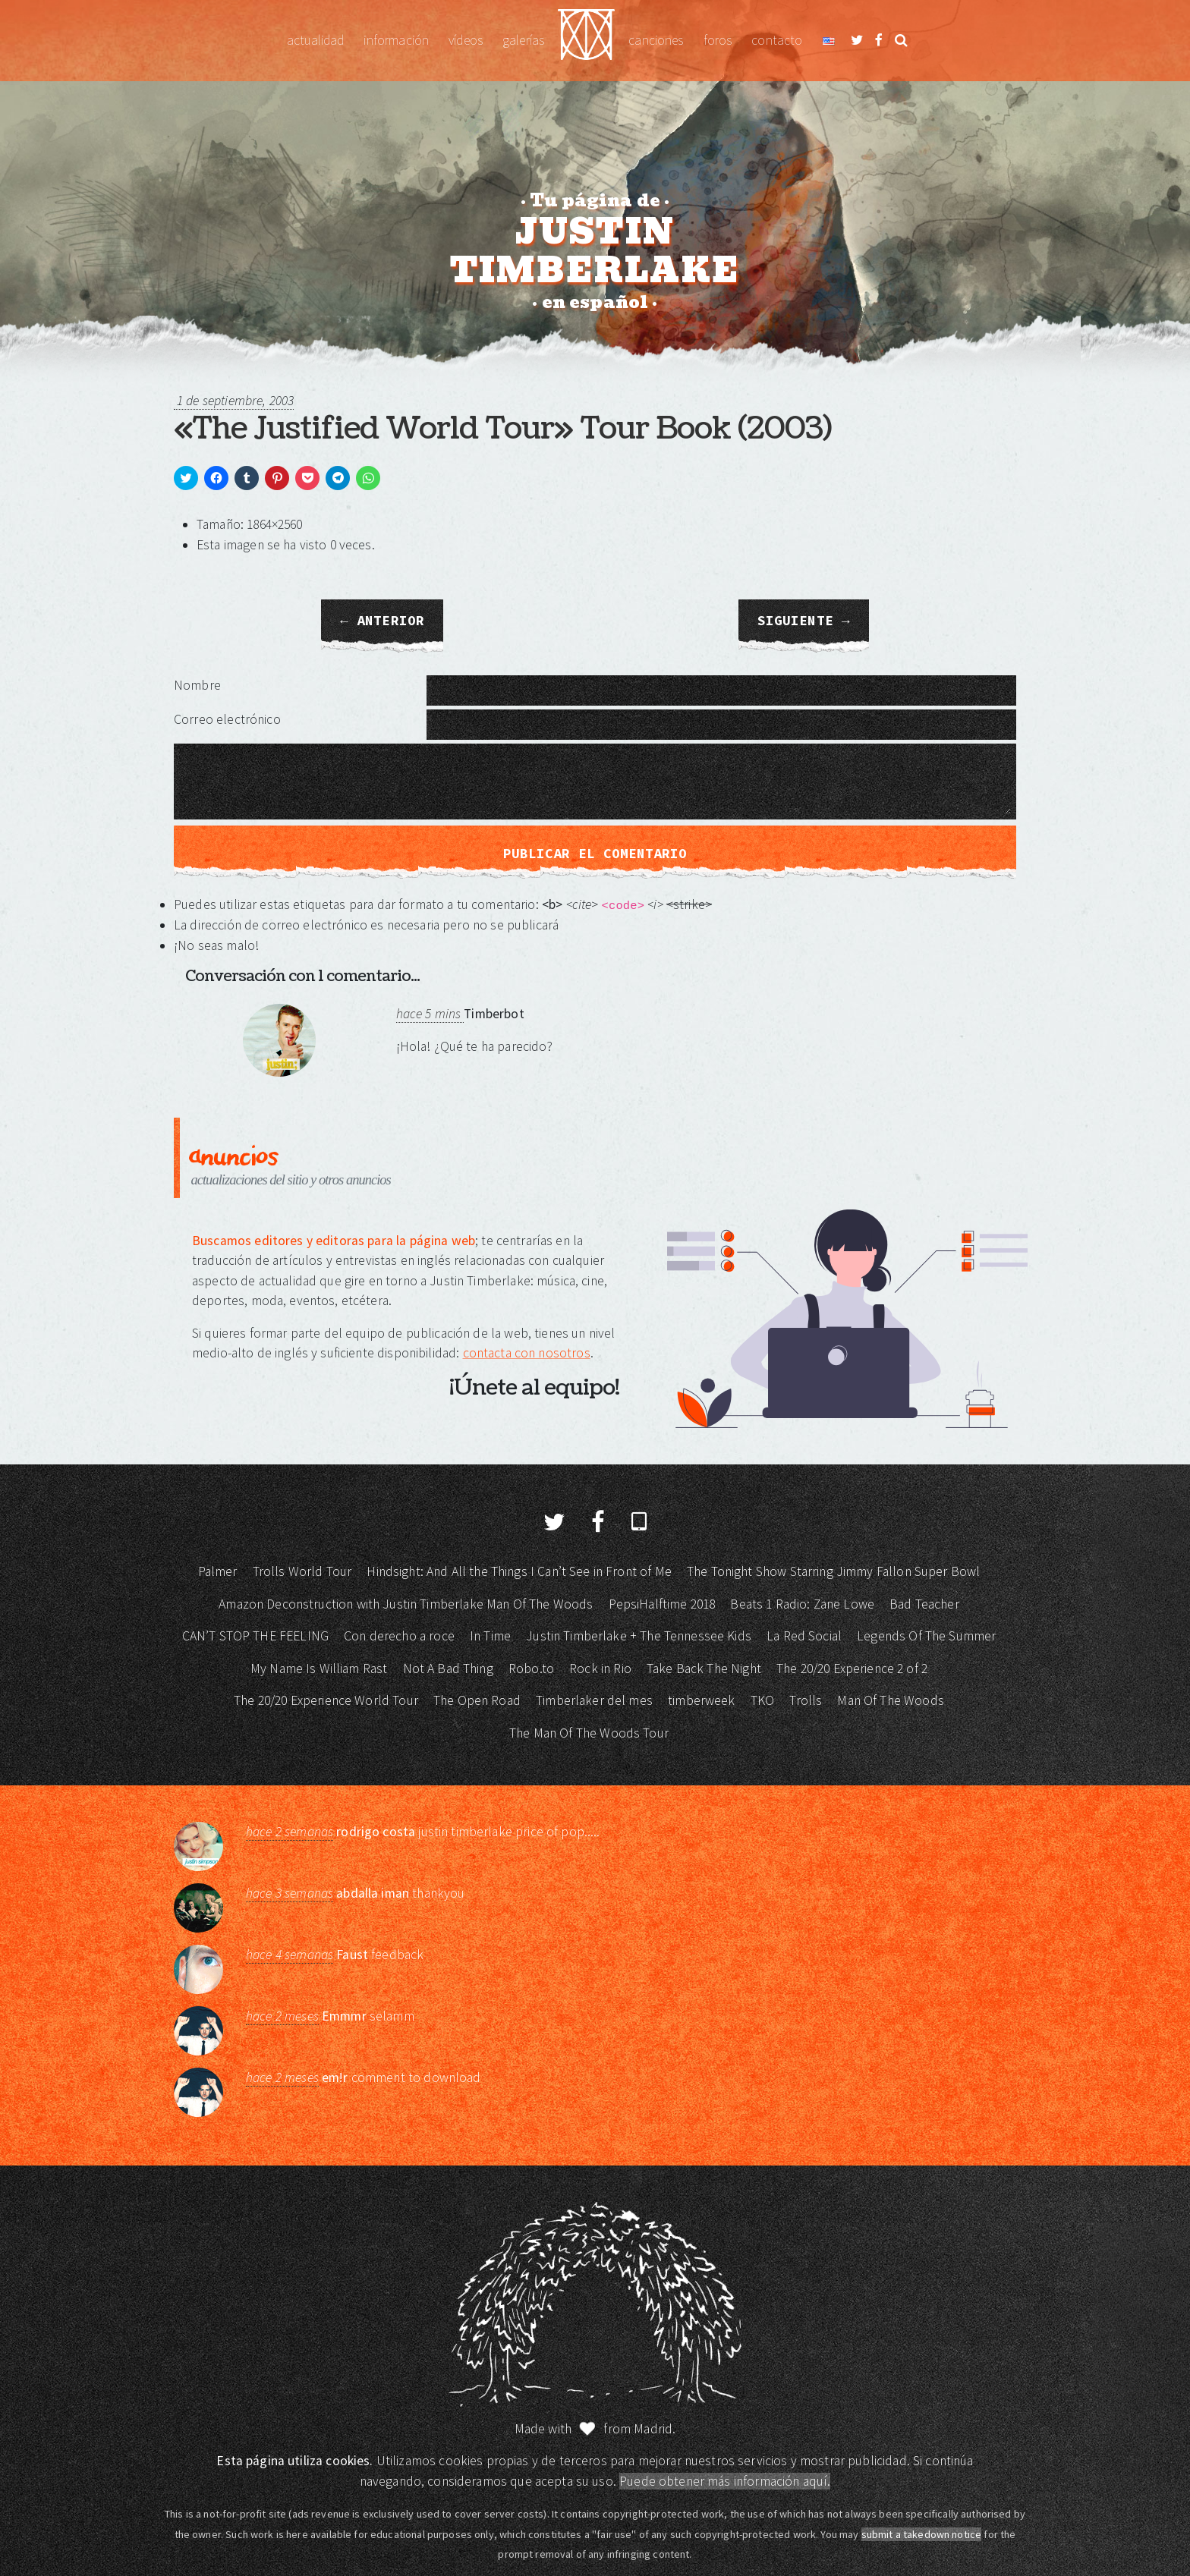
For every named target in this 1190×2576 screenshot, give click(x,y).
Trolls (805, 1700)
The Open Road (477, 1700)
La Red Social (804, 1636)
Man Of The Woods (890, 1700)
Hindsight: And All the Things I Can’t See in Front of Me (519, 1571)
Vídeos (466, 40)
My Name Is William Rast (318, 1668)
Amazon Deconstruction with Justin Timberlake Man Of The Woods (406, 1604)
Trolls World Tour (302, 1571)
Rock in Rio (600, 1668)
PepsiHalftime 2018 (662, 1604)
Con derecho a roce (399, 1636)
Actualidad (316, 40)
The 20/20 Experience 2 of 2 (851, 1668)
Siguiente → (803, 620)
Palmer (218, 1571)
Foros (718, 40)
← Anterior (382, 620)
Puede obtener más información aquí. (724, 2481)
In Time (490, 1636)
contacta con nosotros (526, 1353)
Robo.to (531, 1668)
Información (396, 40)
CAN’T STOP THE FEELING (255, 1636)
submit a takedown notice (921, 2534)
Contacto (776, 40)
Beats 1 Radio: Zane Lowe (802, 1604)
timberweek (701, 1700)
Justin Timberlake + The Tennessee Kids (638, 1636)
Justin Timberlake (586, 40)
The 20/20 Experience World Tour (326, 1700)
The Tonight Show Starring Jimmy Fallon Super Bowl (833, 1571)
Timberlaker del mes (594, 1700)
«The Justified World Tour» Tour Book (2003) (503, 428)
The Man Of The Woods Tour (589, 1733)
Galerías (523, 40)
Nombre (197, 685)
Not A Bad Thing (448, 1668)
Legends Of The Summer (926, 1636)
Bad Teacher (924, 1604)
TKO (762, 1700)
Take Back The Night (704, 1668)
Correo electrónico (227, 719)
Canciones (655, 40)
